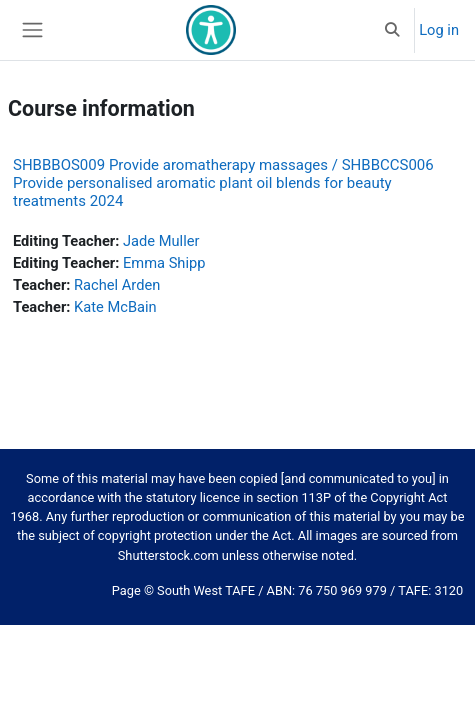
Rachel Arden (117, 285)
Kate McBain (115, 307)
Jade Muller (161, 241)
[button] (392, 30)
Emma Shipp (164, 263)
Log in (439, 30)
